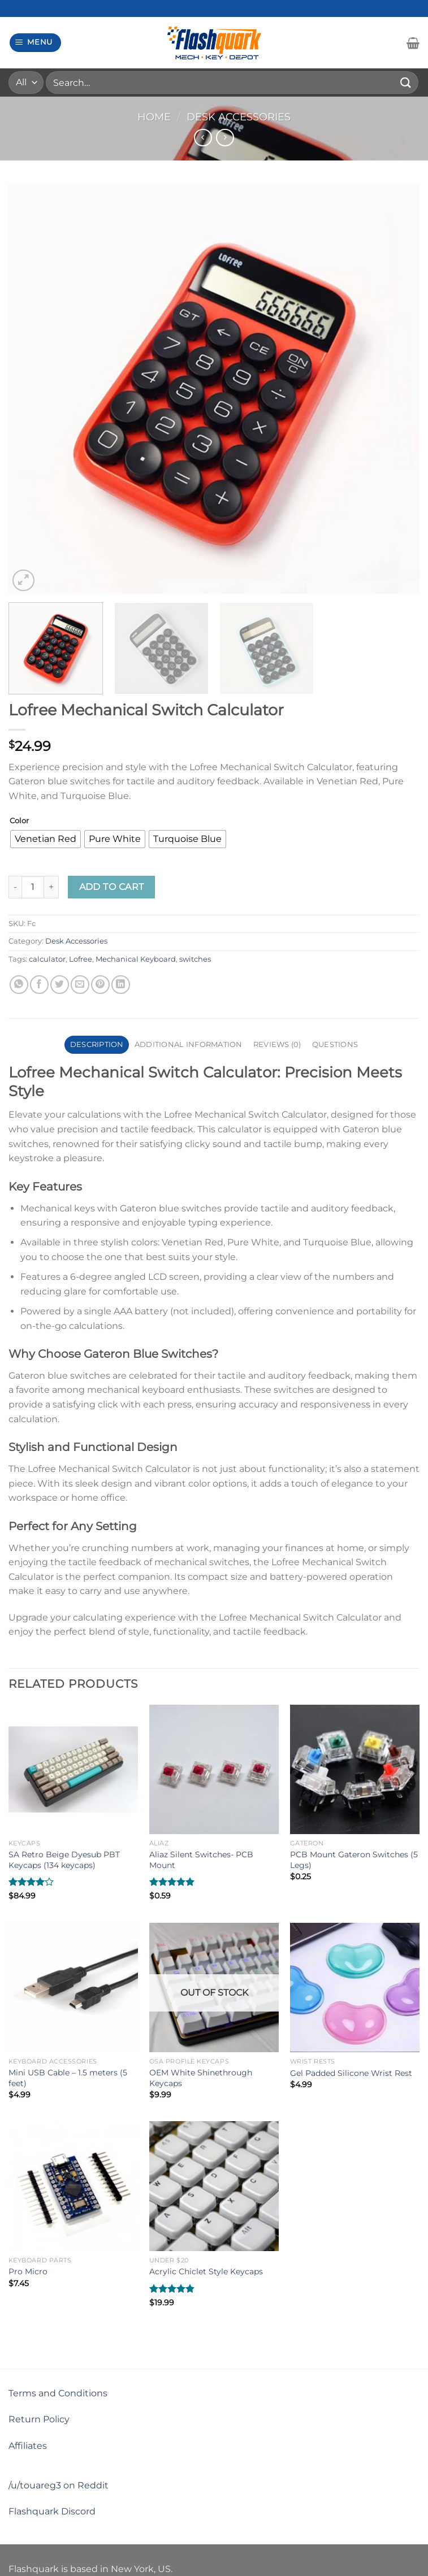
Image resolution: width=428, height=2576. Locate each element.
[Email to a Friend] (80, 984)
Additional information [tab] (189, 1044)
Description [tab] (97, 1044)
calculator (47, 959)
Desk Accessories (239, 116)
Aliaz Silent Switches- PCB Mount (201, 1859)
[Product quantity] (32, 887)
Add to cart (111, 886)
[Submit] (406, 82)
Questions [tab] (335, 1044)
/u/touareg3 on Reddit (58, 2485)
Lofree (80, 959)
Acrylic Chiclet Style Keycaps (206, 2271)
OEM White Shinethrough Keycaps (200, 2077)
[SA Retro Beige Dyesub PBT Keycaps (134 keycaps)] (73, 1769)
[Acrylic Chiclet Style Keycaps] (214, 2186)
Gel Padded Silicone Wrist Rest (351, 2073)
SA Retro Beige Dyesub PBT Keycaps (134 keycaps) (64, 1859)
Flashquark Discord (52, 2511)
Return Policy (39, 2419)
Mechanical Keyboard (136, 959)
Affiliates (27, 2445)
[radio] (45, 839)
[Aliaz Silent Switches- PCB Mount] (214, 1769)
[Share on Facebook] (39, 984)
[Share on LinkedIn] (120, 984)
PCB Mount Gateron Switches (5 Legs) (354, 1859)
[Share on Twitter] (59, 984)
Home (154, 116)
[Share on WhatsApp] (19, 984)
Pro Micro (27, 2271)
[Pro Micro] (73, 2186)
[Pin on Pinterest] (100, 984)
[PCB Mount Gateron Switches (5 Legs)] (355, 1769)
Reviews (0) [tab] (277, 1044)
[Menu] (36, 42)
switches (195, 959)
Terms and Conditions (57, 2393)
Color (19, 821)
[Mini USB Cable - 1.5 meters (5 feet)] (73, 1987)
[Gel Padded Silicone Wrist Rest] (355, 1987)
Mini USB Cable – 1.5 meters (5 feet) (67, 2077)
